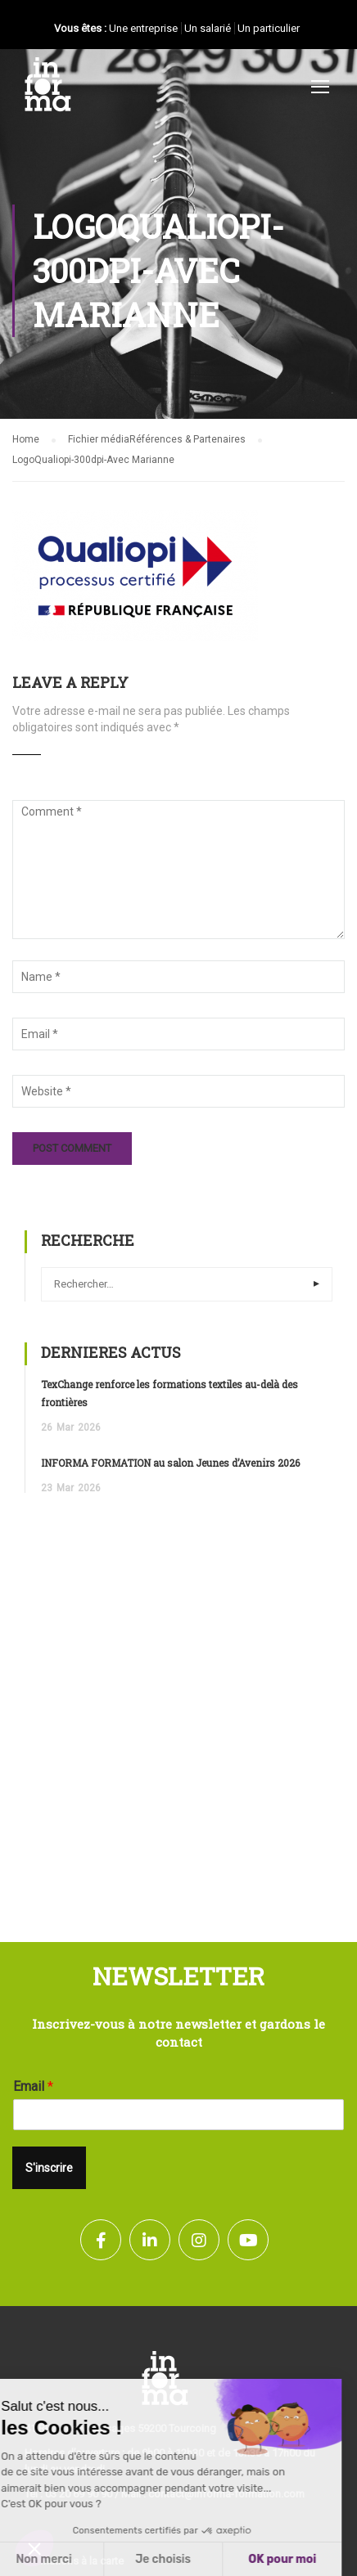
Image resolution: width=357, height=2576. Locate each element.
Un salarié (207, 28)
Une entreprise (143, 28)
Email (33, 2086)
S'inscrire (49, 2167)
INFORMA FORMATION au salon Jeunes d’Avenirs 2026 (170, 1462)
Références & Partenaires (187, 439)
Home (25, 439)
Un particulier (268, 28)
